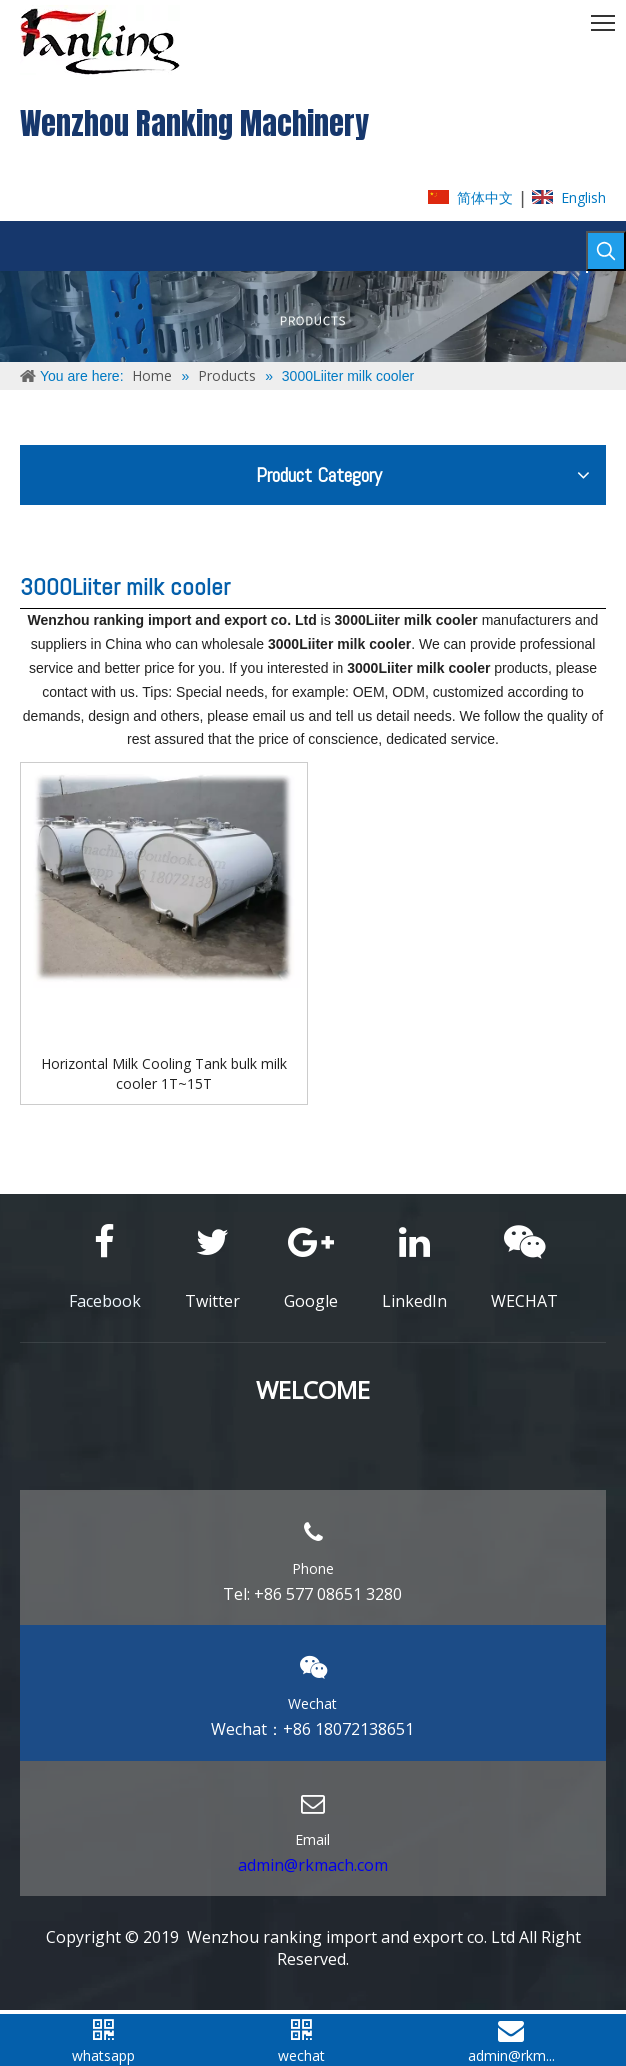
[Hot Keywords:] (606, 251)
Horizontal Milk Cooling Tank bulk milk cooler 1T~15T (164, 1073)
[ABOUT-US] (313, 316)
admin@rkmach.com (313, 1865)
